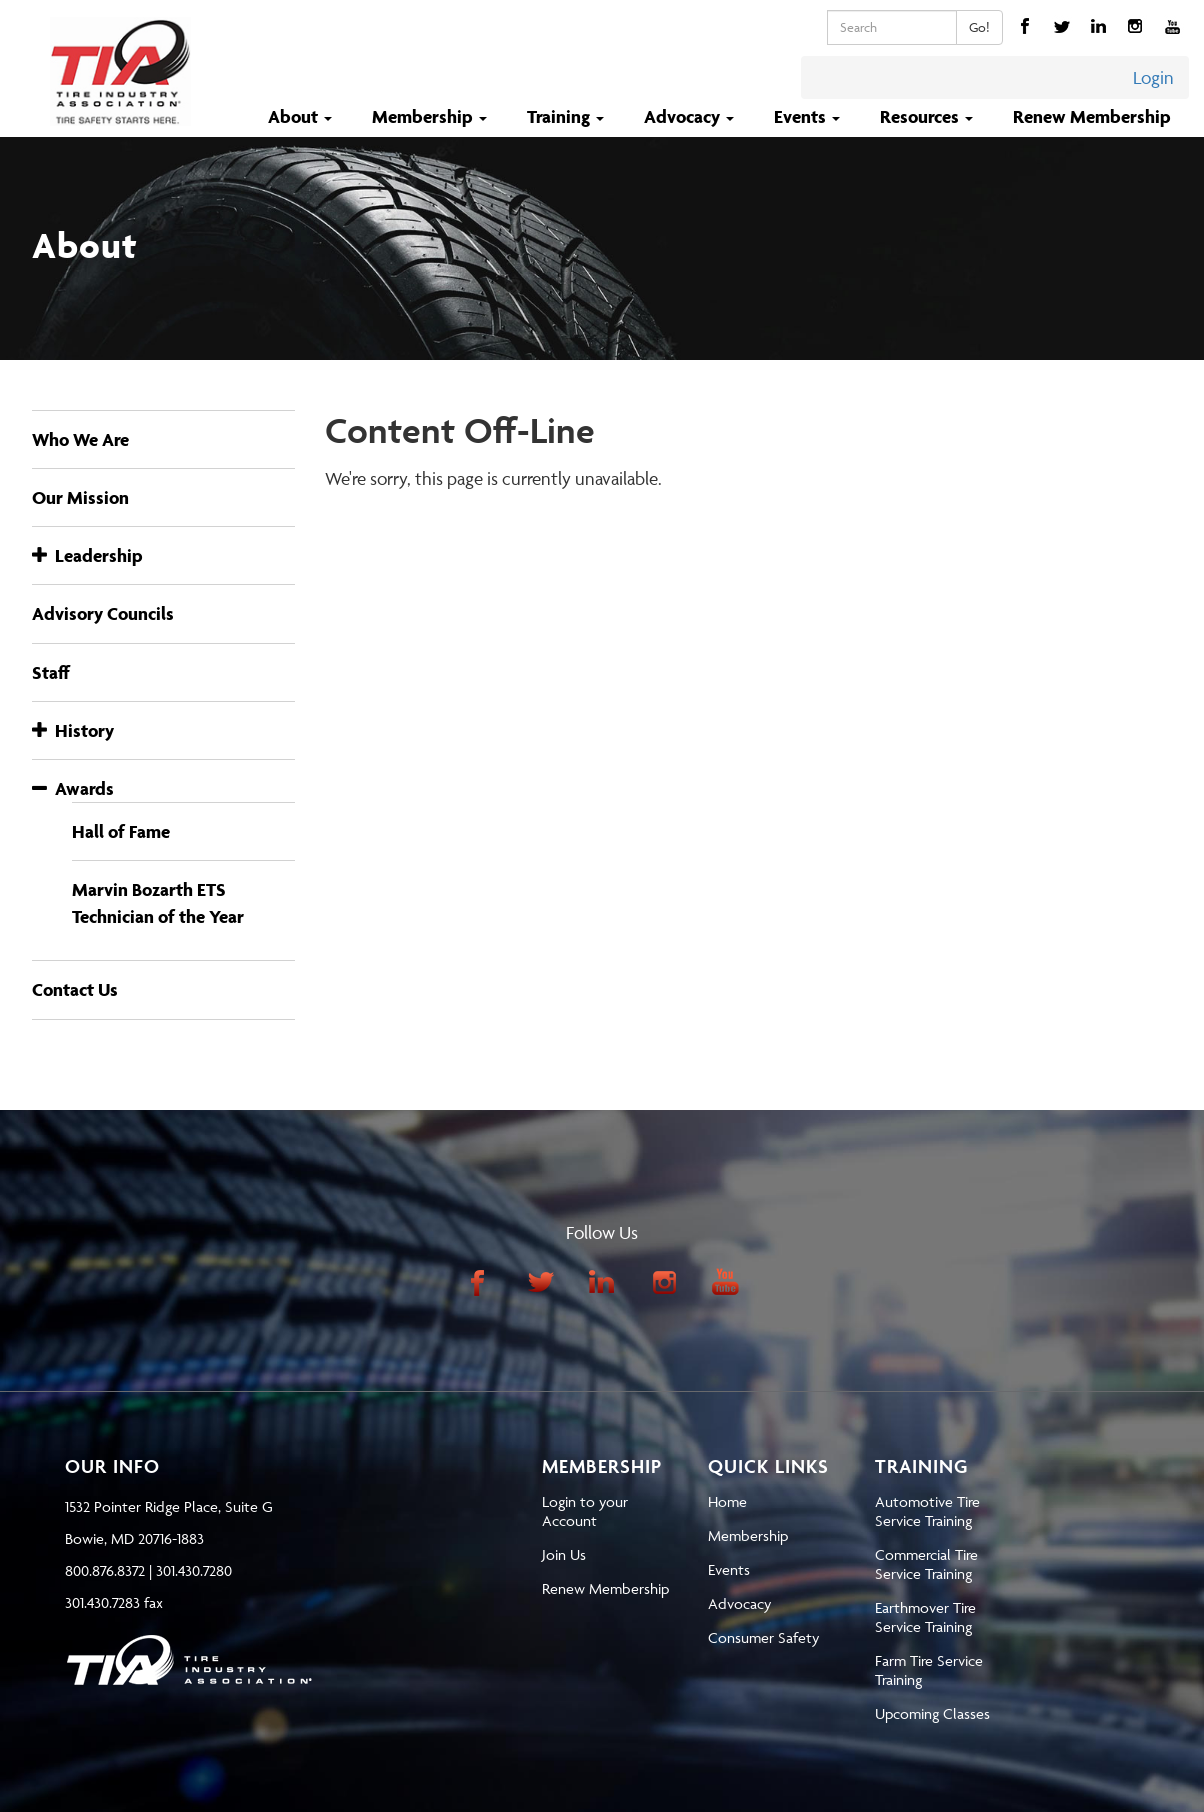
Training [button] (567, 116)
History (73, 730)
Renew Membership (1092, 116)
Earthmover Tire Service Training (925, 1617)
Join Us (564, 1554)
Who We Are (80, 439)
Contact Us (75, 989)
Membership (748, 1535)
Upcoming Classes (932, 1713)
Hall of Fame (121, 831)
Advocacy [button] (691, 116)
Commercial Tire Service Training (926, 1564)
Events (729, 1569)
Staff (51, 672)
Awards (73, 788)
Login (1153, 77)
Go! (979, 27)
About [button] (302, 116)
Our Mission (80, 497)
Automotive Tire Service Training (927, 1511)
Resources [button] (928, 116)
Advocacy (739, 1603)
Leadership (87, 555)
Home (727, 1501)
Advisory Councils (103, 613)
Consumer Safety (763, 1637)
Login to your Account (585, 1511)
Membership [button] (431, 116)
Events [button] (809, 116)
